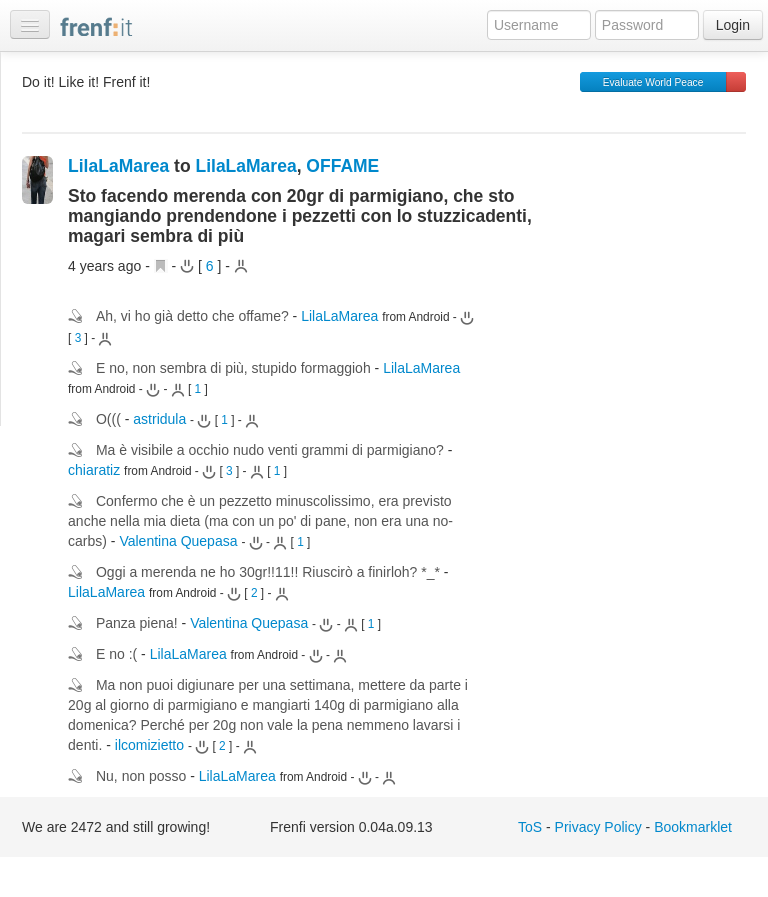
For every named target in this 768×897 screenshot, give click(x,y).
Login (733, 25)
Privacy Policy (598, 827)
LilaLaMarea (118, 166)
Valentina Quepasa (178, 541)
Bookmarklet (693, 827)
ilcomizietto (149, 745)
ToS (530, 827)
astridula (159, 419)
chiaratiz (94, 470)
